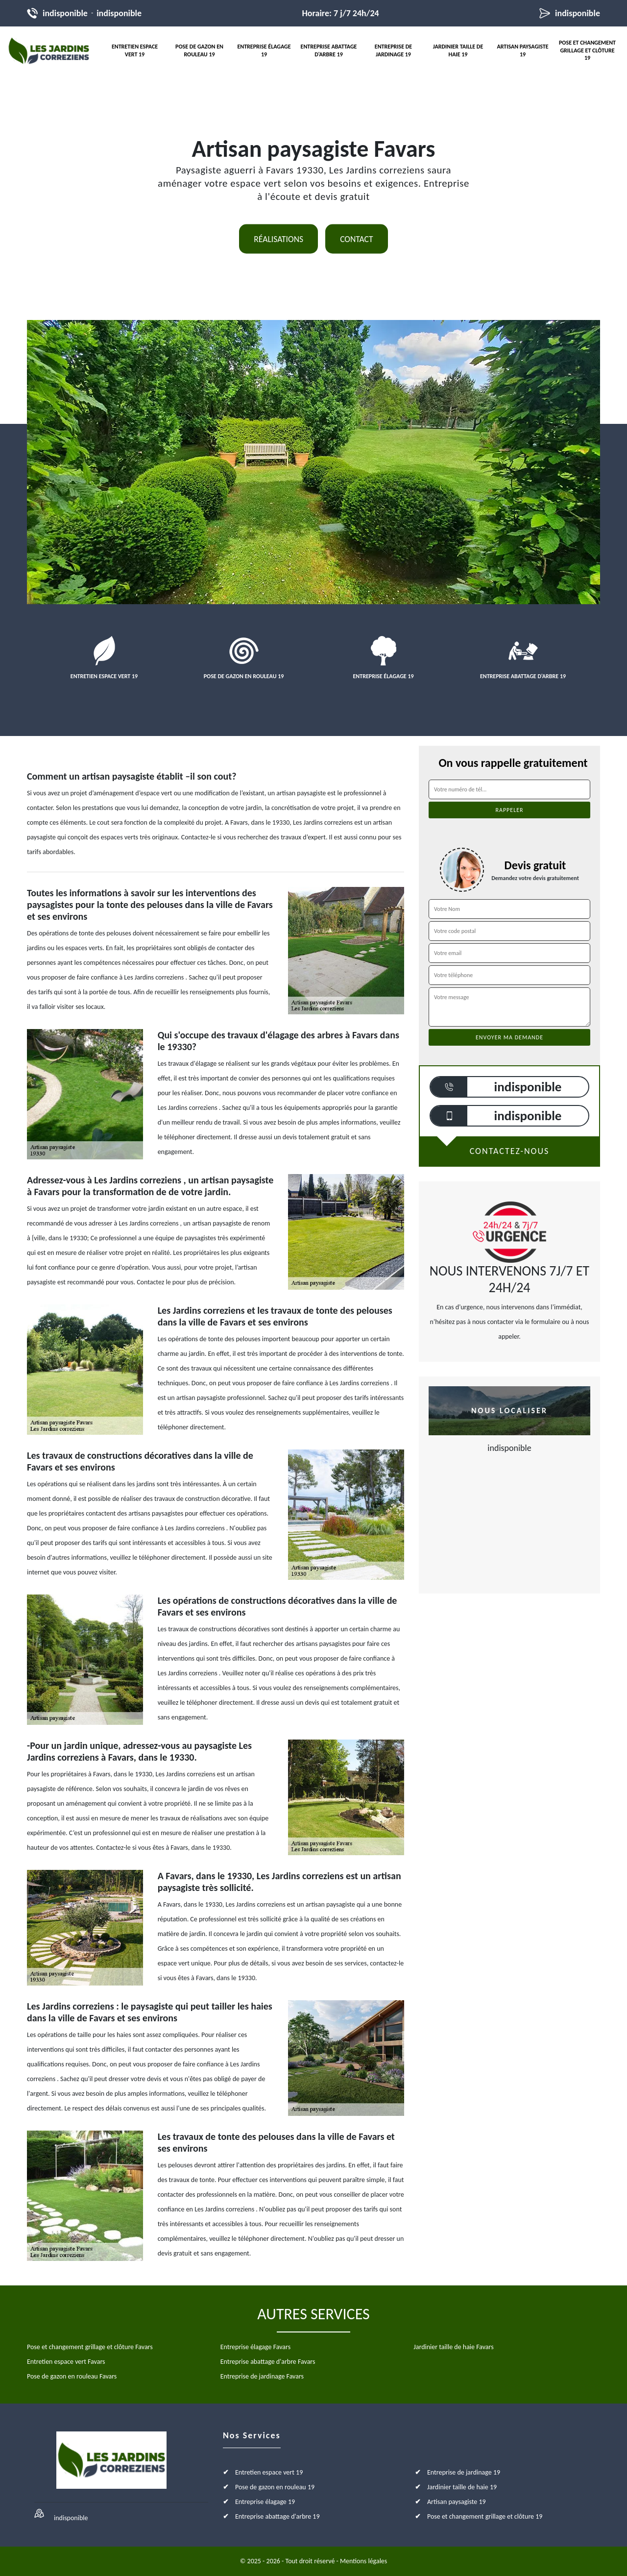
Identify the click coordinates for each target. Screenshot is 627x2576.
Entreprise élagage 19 (263, 50)
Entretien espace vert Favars (66, 2361)
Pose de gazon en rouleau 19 (199, 50)
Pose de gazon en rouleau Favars (72, 2376)
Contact (356, 239)
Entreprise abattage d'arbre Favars (267, 2361)
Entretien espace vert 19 (135, 50)
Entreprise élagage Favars (255, 2347)
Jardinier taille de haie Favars (453, 2347)
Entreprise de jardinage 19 (393, 50)
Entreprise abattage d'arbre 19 (329, 50)
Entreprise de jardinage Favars (262, 2376)
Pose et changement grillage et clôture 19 (587, 50)
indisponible (65, 13)
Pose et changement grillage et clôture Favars (90, 2347)
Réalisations (278, 239)
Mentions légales (363, 2561)
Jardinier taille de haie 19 (458, 50)
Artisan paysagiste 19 (522, 50)
